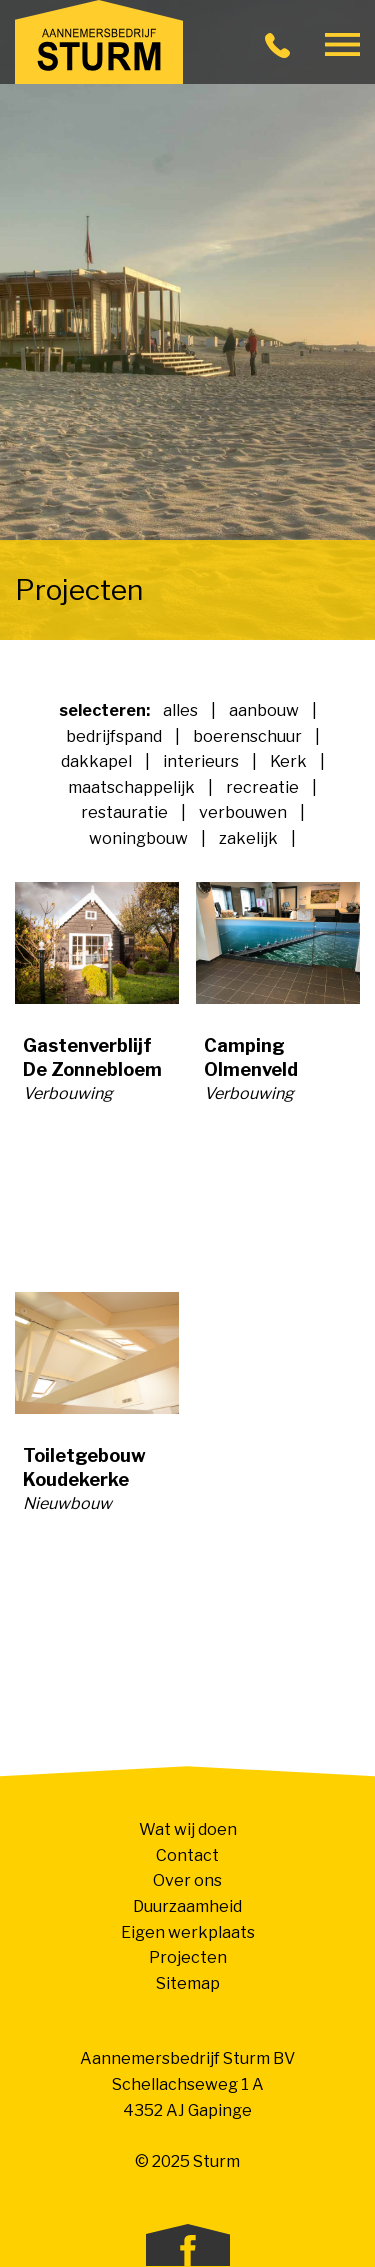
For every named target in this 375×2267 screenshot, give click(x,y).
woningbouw (138, 838)
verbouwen (243, 812)
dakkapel (96, 761)
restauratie (124, 812)
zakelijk (248, 838)
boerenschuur (247, 736)
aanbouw (264, 710)
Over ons (187, 1880)
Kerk (288, 761)
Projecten (188, 1957)
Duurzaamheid (187, 1906)
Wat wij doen (188, 1829)
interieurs (201, 761)
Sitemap (188, 1983)
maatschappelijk (131, 787)
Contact (187, 1855)
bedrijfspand (114, 736)
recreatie (262, 787)
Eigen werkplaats (188, 1932)
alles (180, 710)
